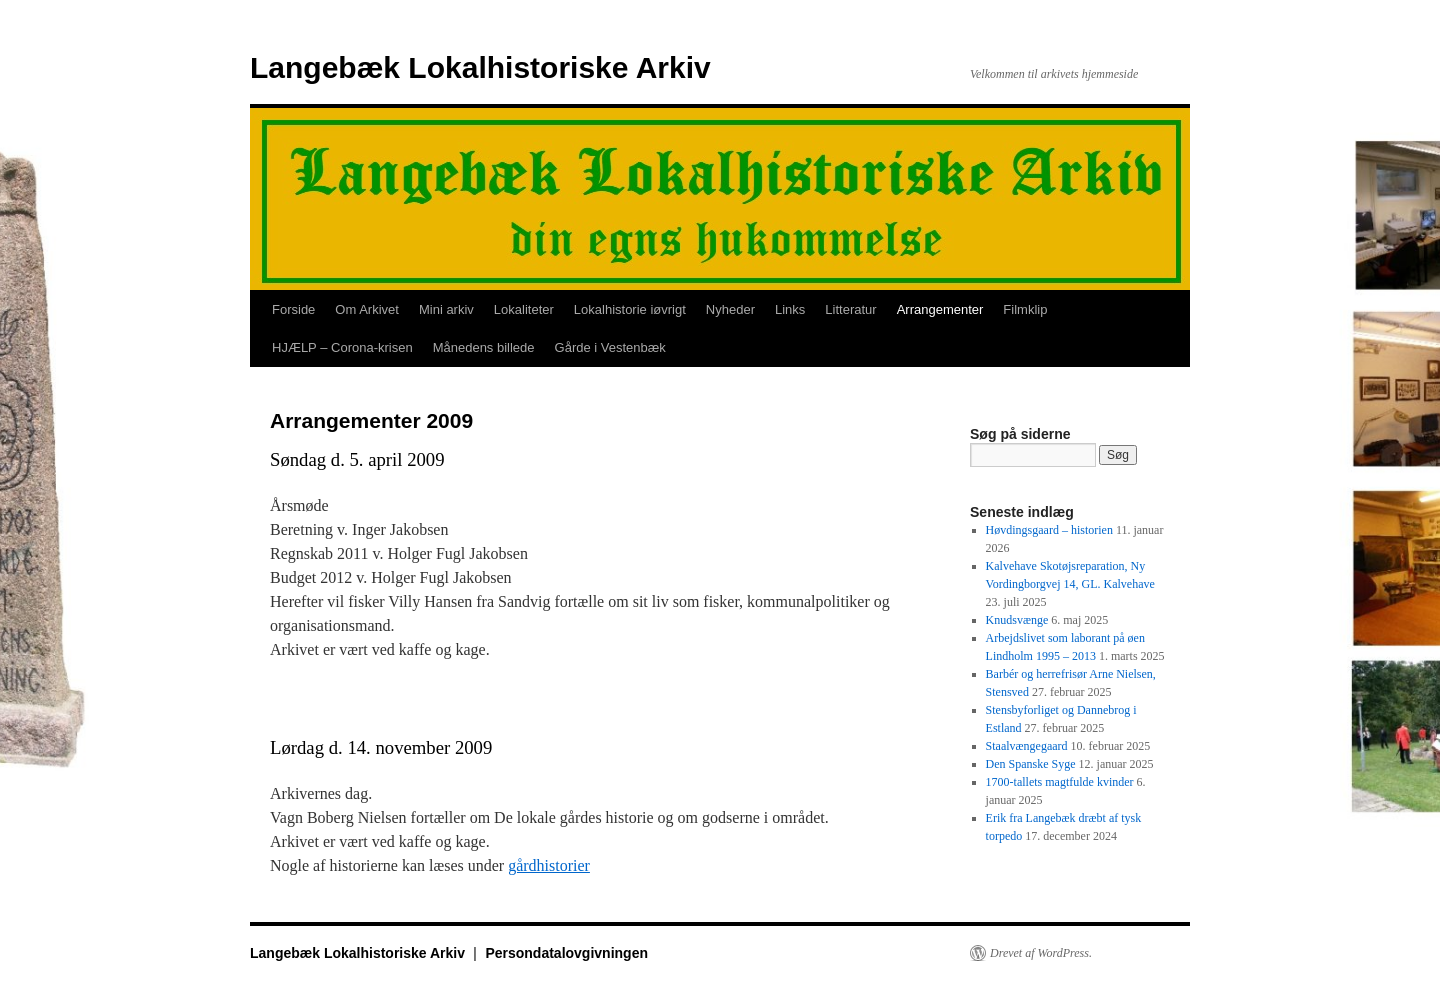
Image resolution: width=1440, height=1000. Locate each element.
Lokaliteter (524, 309)
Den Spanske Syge (1031, 764)
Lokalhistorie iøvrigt (630, 309)
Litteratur (850, 309)
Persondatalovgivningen (566, 953)
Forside (293, 309)
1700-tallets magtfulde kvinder (1060, 782)
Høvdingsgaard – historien (1049, 530)
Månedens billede (484, 347)
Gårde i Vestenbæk (610, 347)
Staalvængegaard (1027, 746)
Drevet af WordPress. (1041, 953)
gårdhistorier (549, 865)
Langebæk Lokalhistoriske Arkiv (480, 67)
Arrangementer (940, 309)
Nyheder (730, 309)
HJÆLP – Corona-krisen (342, 347)
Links (790, 309)
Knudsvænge (1017, 620)
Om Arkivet (367, 309)
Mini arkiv (446, 309)
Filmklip (1025, 309)
